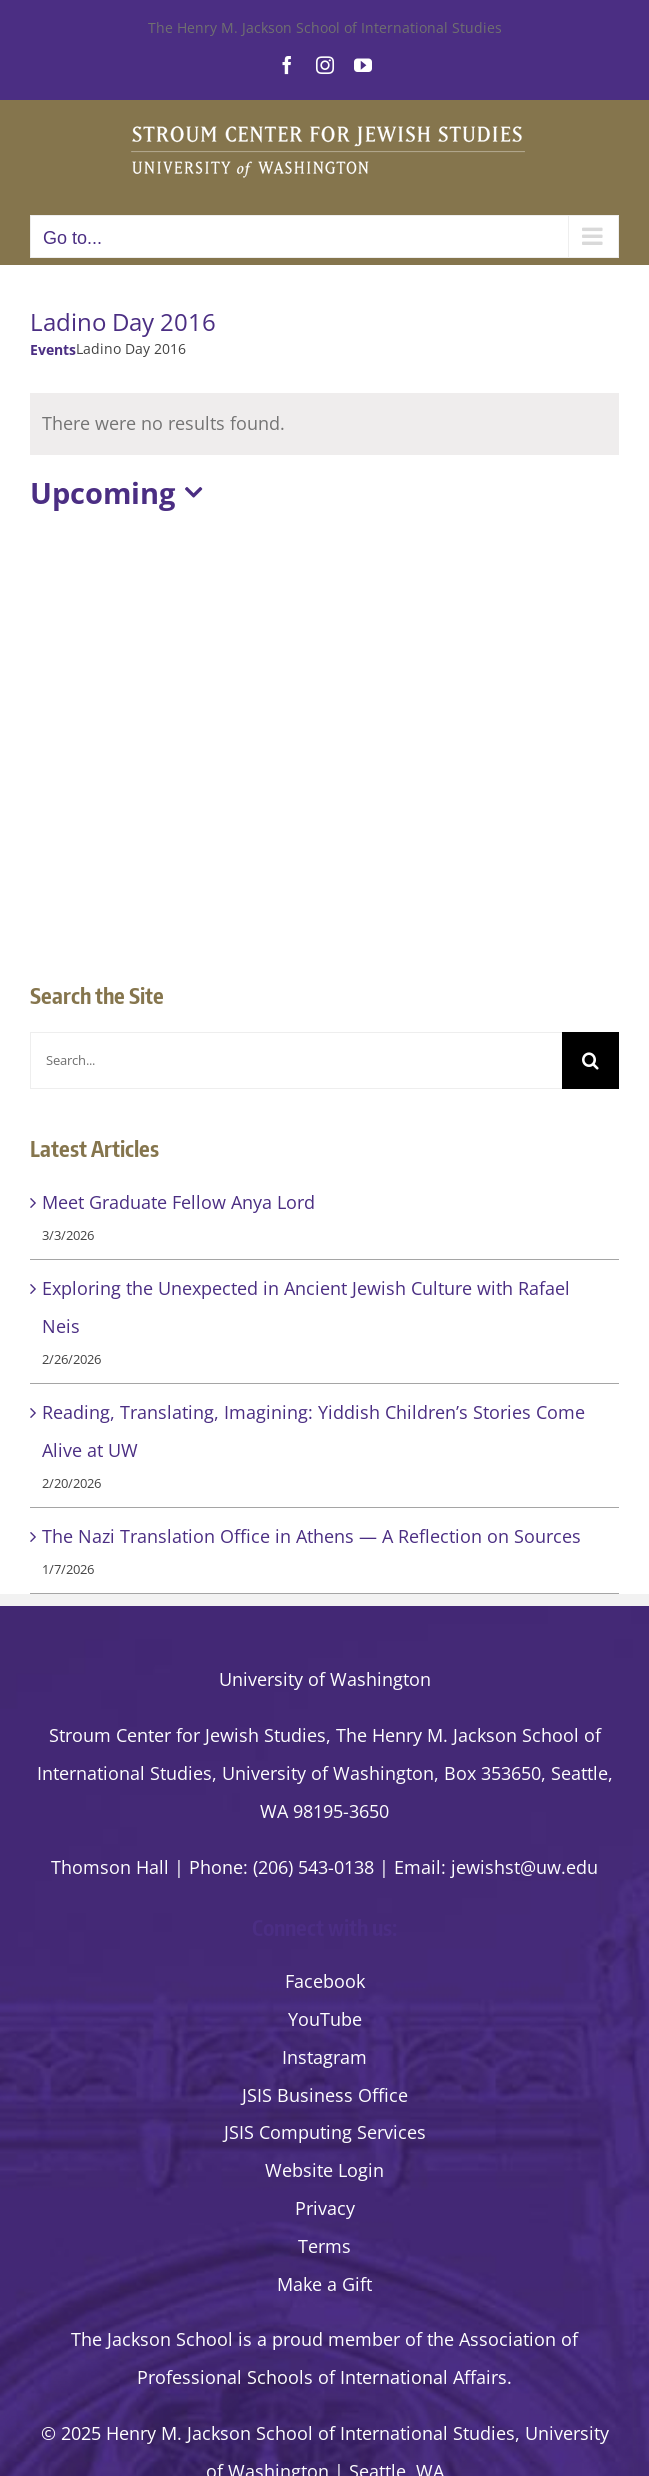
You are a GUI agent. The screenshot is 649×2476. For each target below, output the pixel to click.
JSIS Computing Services (325, 2132)
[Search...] (296, 1060)
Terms (324, 2246)
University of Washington (325, 1679)
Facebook (325, 1981)
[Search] (590, 1060)
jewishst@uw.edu (524, 1867)
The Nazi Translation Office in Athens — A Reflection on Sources (311, 1536)
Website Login (324, 2170)
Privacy (325, 2208)
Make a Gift (324, 2284)
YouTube (325, 2019)
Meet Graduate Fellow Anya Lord (178, 1202)
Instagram (324, 2057)
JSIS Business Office (325, 2095)
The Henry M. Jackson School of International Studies (325, 27)
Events (53, 349)
